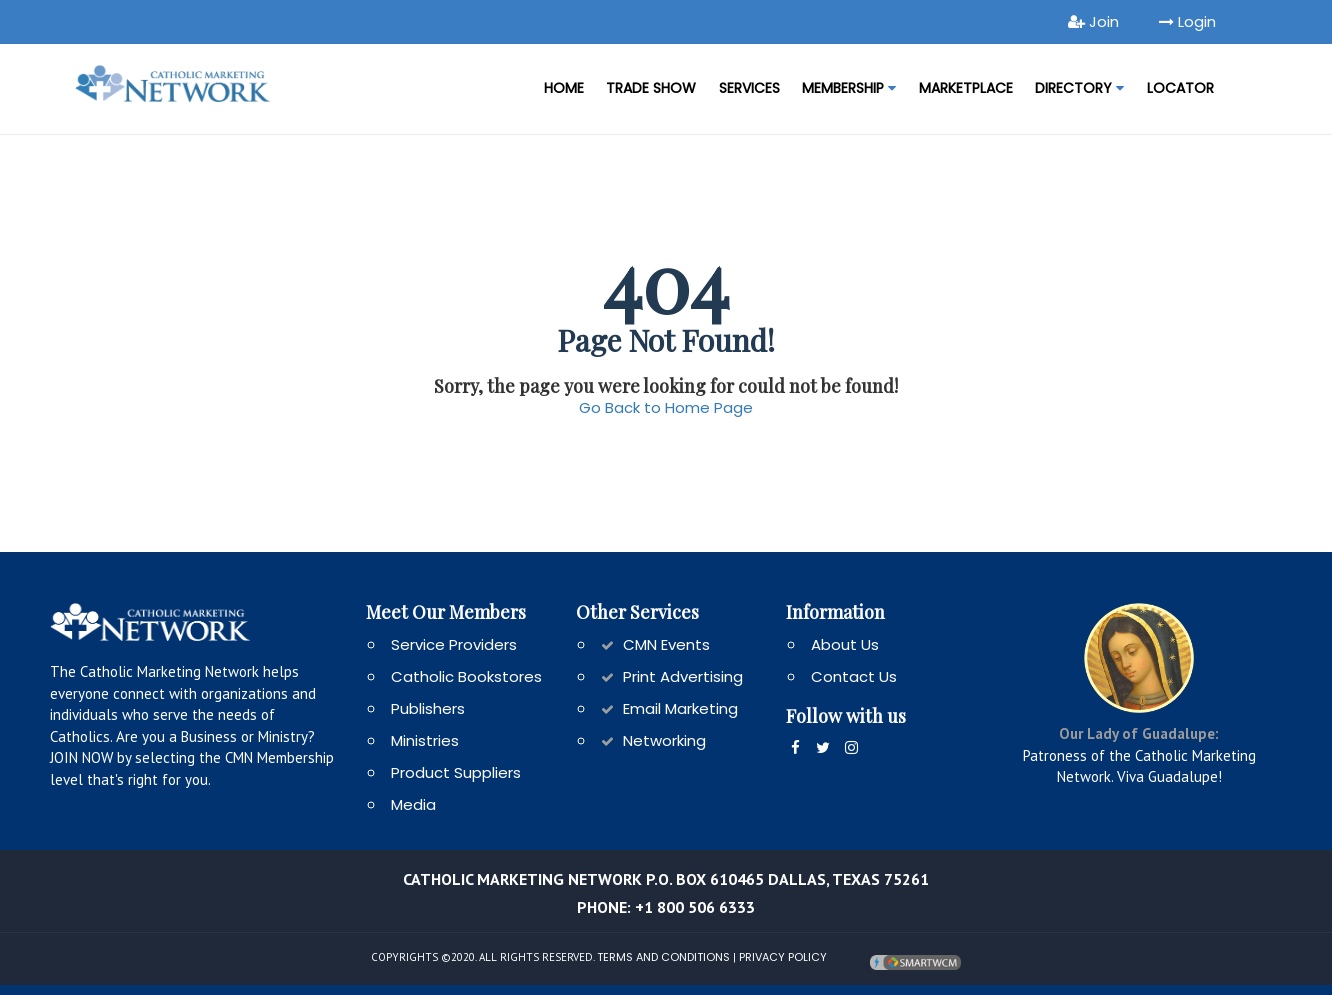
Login (1187, 21)
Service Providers (454, 644)
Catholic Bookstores (466, 676)
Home (564, 88)
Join (1093, 21)
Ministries (425, 740)
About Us (845, 644)
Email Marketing (680, 708)
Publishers (428, 708)
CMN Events (666, 644)
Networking (664, 740)
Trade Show (651, 88)
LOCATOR (1180, 88)
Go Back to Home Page (666, 407)
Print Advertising (683, 676)
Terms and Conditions (663, 956)
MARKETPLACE (966, 88)
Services (749, 88)
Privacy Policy (783, 956)
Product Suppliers (456, 772)
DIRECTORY (1079, 88)
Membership (849, 88)
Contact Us (854, 676)
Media (413, 804)
